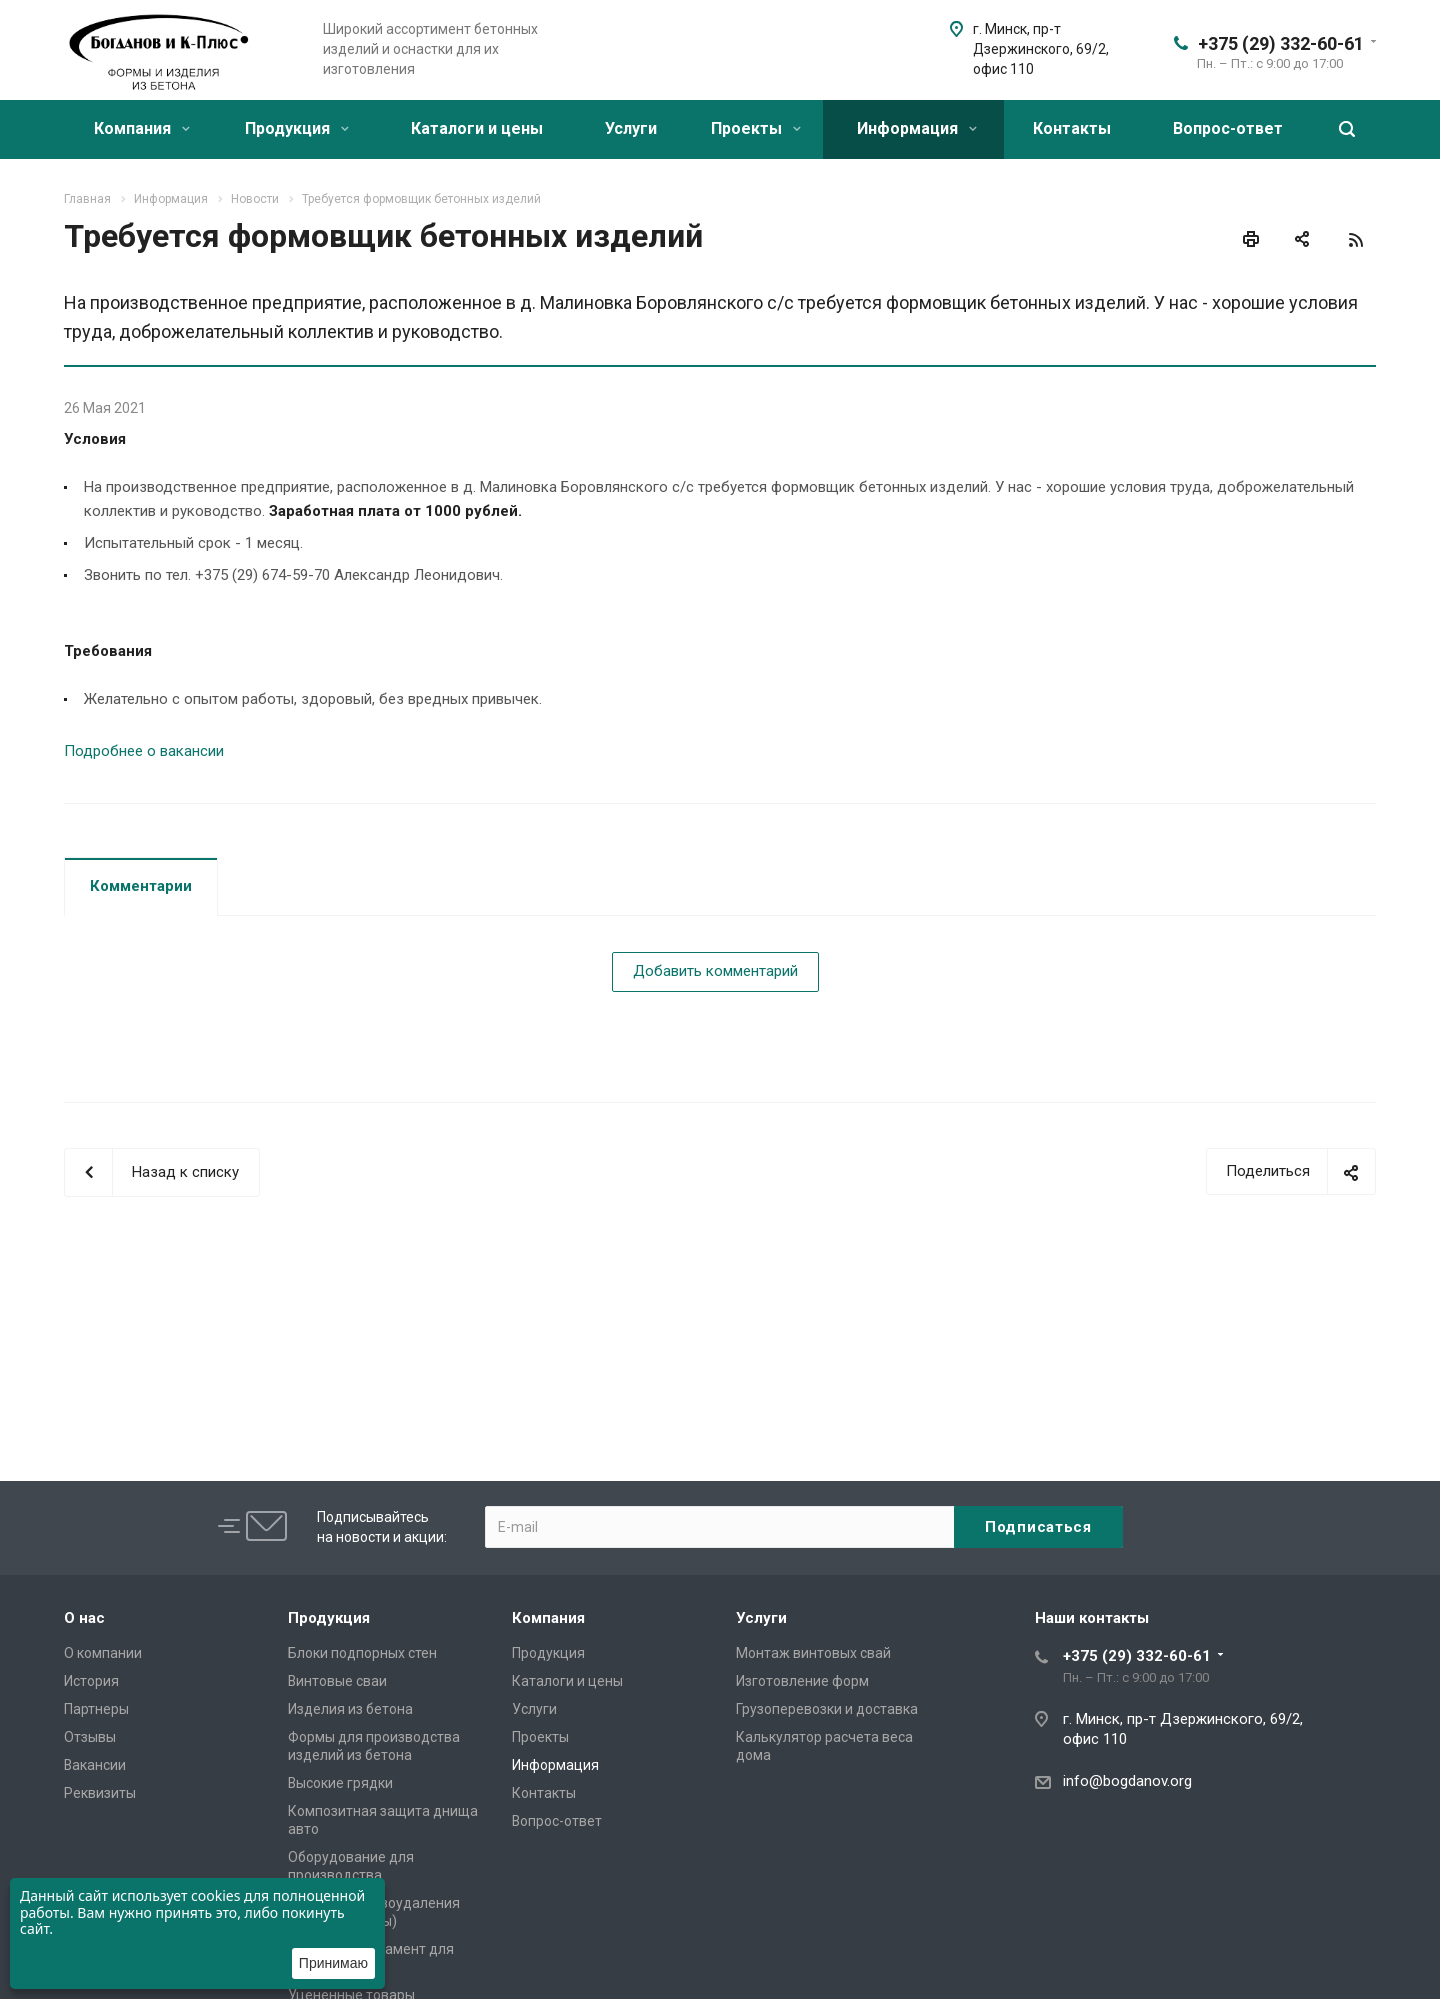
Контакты (1072, 128)
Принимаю (333, 1963)
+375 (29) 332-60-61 (1281, 43)
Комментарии (141, 886)
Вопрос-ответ (1228, 128)
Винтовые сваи (337, 1681)
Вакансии (95, 1765)
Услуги (631, 128)
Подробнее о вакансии (144, 751)
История (91, 1681)
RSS (1356, 240)
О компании (103, 1653)
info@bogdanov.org (1127, 1781)
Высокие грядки (340, 1783)
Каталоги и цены (477, 128)
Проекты (756, 128)
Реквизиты (100, 1793)
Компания (142, 128)
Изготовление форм (802, 1681)
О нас (84, 1618)
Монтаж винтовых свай (813, 1653)
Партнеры (96, 1709)
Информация (917, 128)
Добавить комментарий (715, 971)
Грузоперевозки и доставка (827, 1709)
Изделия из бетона (350, 1709)
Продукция (297, 128)
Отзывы (90, 1737)
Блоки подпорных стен (362, 1653)
